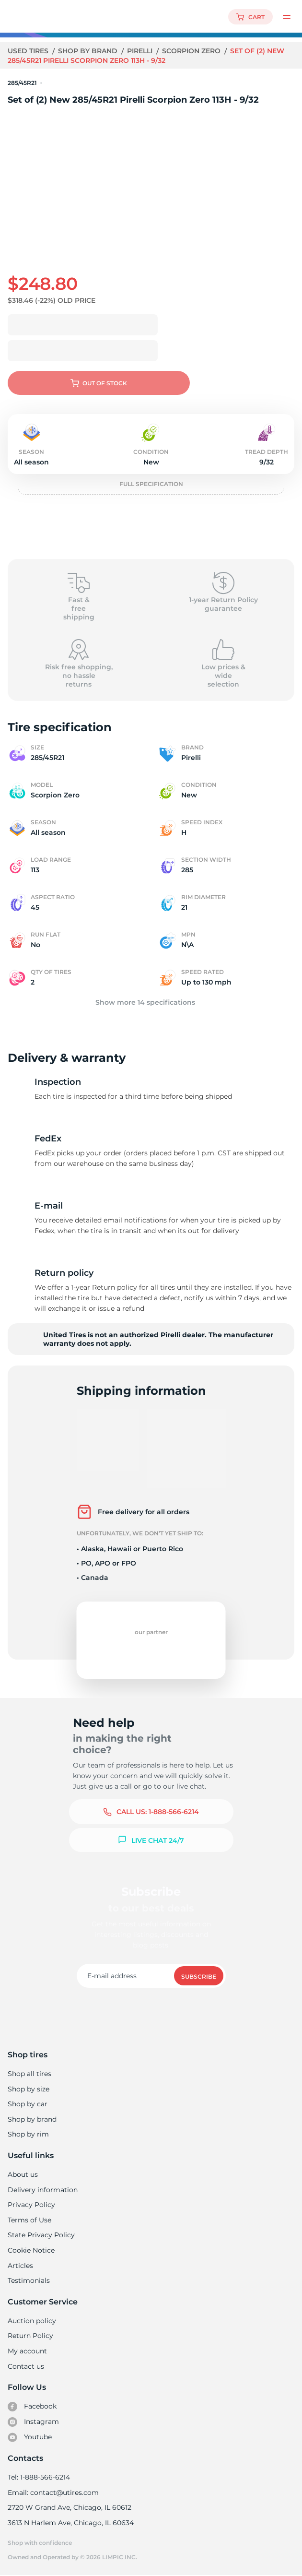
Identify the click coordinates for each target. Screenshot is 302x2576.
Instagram (33, 2422)
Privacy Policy (30, 2204)
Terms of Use (29, 2220)
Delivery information (42, 2189)
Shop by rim (28, 2134)
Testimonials (29, 2280)
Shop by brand (88, 51)
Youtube (30, 2437)
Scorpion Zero (193, 51)
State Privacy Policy (40, 2235)
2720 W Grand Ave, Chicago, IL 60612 (69, 2507)
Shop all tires (29, 2073)
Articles (20, 2265)
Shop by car (27, 2104)
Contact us (26, 2366)
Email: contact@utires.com (53, 2492)
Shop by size (28, 2089)
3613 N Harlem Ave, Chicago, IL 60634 (70, 2522)
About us (23, 2174)
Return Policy (30, 2335)
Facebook (32, 2406)
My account (27, 2351)
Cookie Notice (31, 2250)
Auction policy (32, 2320)
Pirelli (141, 51)
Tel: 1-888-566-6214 (39, 2477)
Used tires (29, 51)
